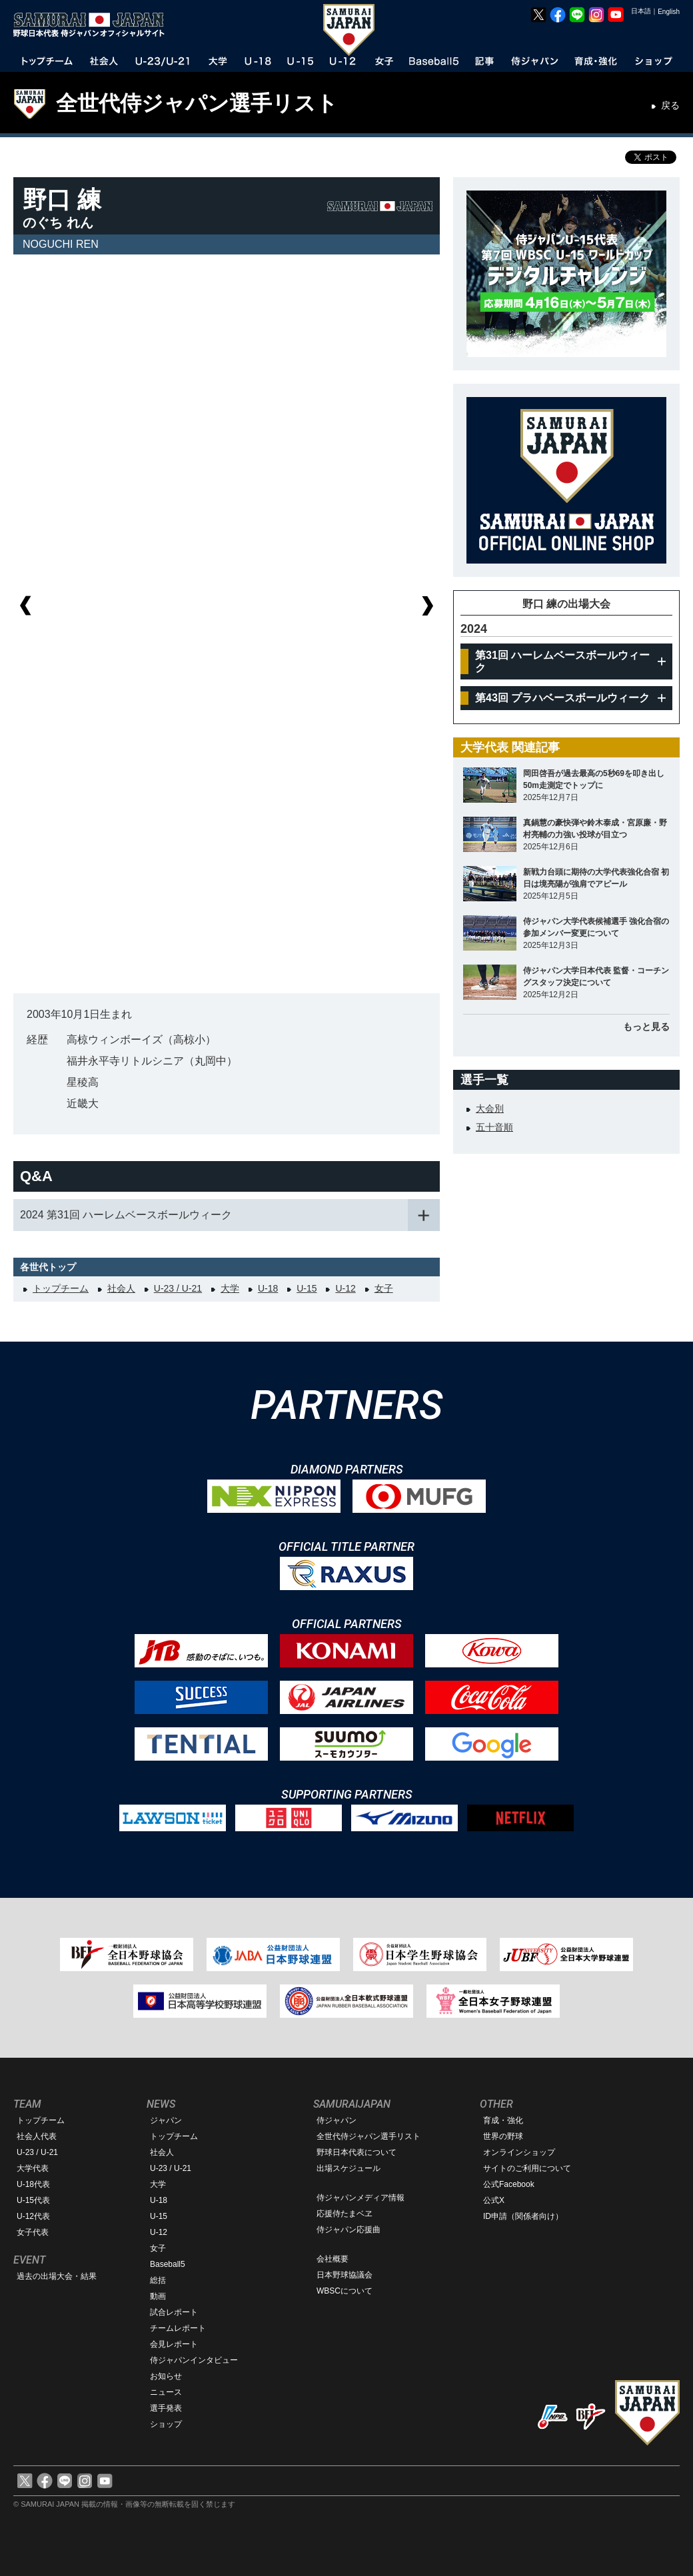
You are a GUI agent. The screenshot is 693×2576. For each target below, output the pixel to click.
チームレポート (178, 2328)
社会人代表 (37, 2136)
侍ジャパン (336, 2120)
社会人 (121, 1288)
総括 (158, 2280)
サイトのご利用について (527, 2168)
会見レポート (174, 2344)
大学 (230, 1288)
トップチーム (61, 1288)
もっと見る (646, 1026)
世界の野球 (503, 2136)
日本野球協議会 (344, 2275)
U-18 (268, 1288)
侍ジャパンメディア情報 (360, 2197)
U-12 (345, 1288)
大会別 (490, 1108)
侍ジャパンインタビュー (194, 2360)
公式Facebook (508, 2184)
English (669, 11)
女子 (383, 1288)
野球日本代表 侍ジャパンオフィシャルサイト (93, 24)
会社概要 (332, 2259)
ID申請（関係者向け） (523, 2216)
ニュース (166, 2392)
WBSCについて (344, 2291)
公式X (493, 2200)
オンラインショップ (519, 2152)
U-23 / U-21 (178, 1288)
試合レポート (174, 2312)
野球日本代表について (356, 2152)
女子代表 (33, 2232)
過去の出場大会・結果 (57, 2276)
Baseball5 (167, 2264)
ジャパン (166, 2120)
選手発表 (166, 2408)
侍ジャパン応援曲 (348, 2229)
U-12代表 (33, 2216)
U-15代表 (33, 2200)
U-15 (307, 1288)
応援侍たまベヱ (344, 2213)
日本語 (641, 11)
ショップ (166, 2424)
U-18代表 (33, 2184)
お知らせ (166, 2376)
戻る (670, 105)
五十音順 (494, 1127)
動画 (158, 2296)
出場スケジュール (348, 2168)
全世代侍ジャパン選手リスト (197, 103)
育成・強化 (503, 2120)
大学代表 (33, 2168)
